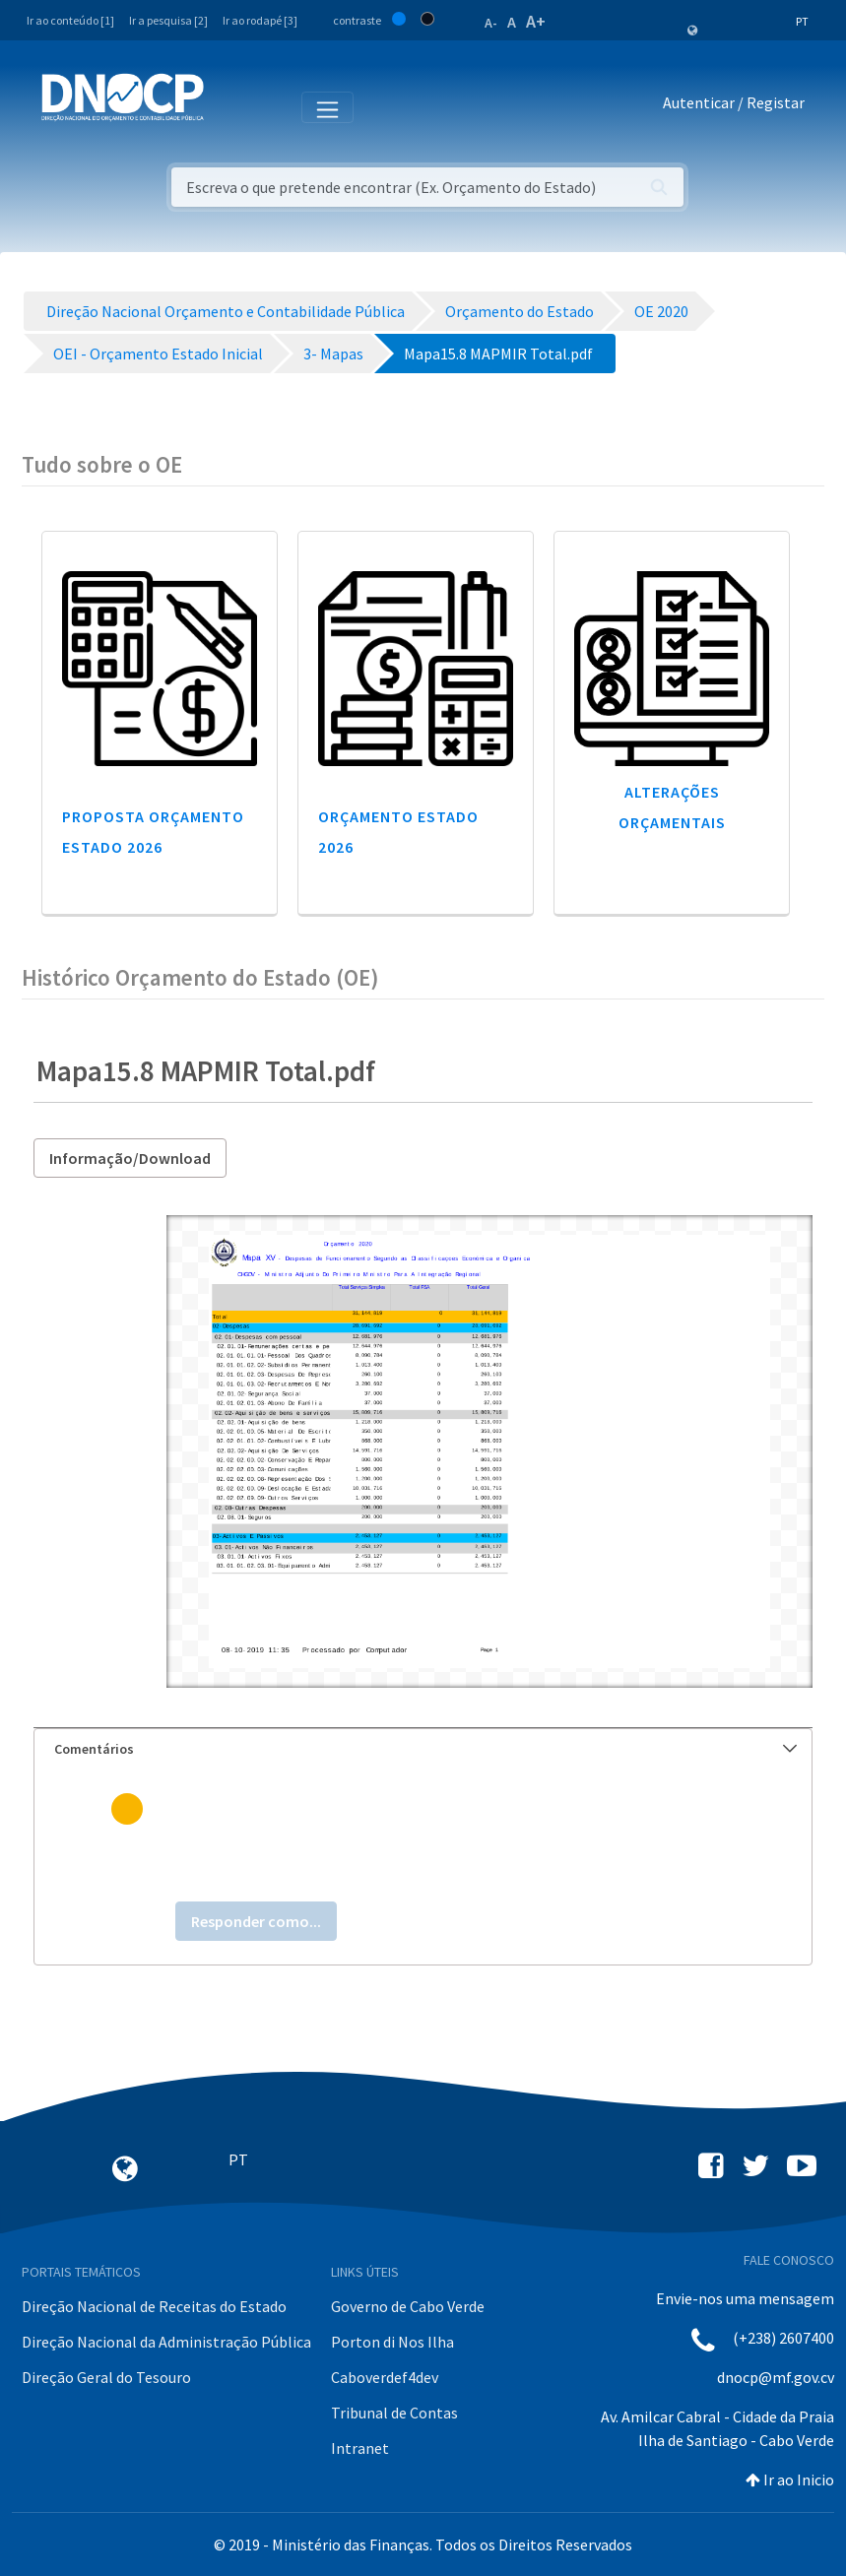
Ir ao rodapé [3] (260, 20)
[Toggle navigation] (230, 106)
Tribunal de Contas (394, 2412)
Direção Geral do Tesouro (106, 2377)
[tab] (423, 1749)
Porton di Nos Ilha (392, 2341)
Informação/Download (130, 1158)
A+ (536, 21)
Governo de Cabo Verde (408, 2306)
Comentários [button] (425, 1749)
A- (491, 23)
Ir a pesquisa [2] (168, 20)
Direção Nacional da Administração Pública (166, 2341)
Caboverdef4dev (384, 2377)
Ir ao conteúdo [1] (70, 20)
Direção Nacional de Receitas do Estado (154, 2306)
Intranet (360, 2448)
